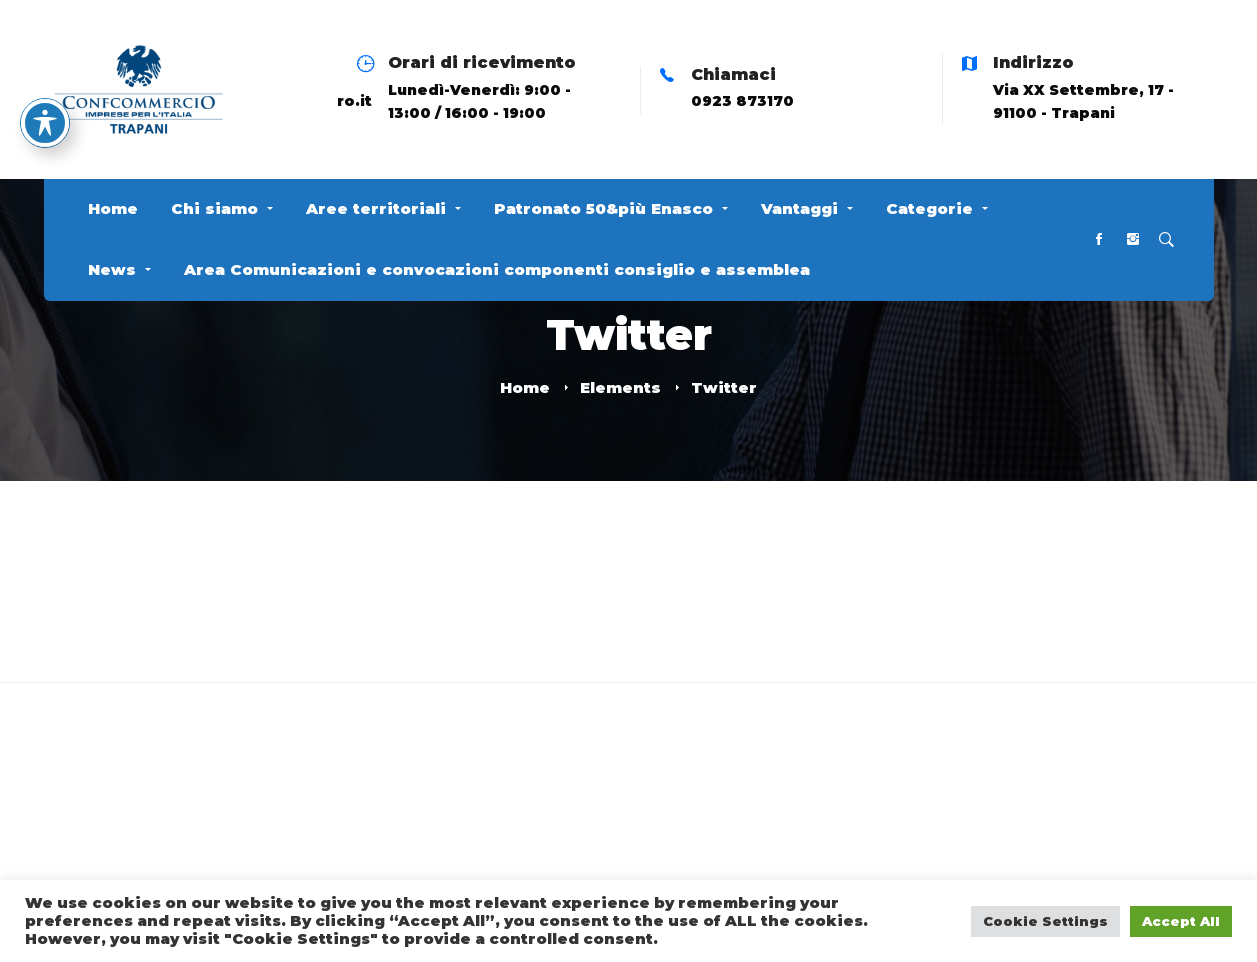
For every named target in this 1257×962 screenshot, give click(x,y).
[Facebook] (1099, 240)
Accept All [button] (1181, 921)
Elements (620, 387)
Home (525, 387)
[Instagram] (1133, 240)
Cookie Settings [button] (1045, 921)
